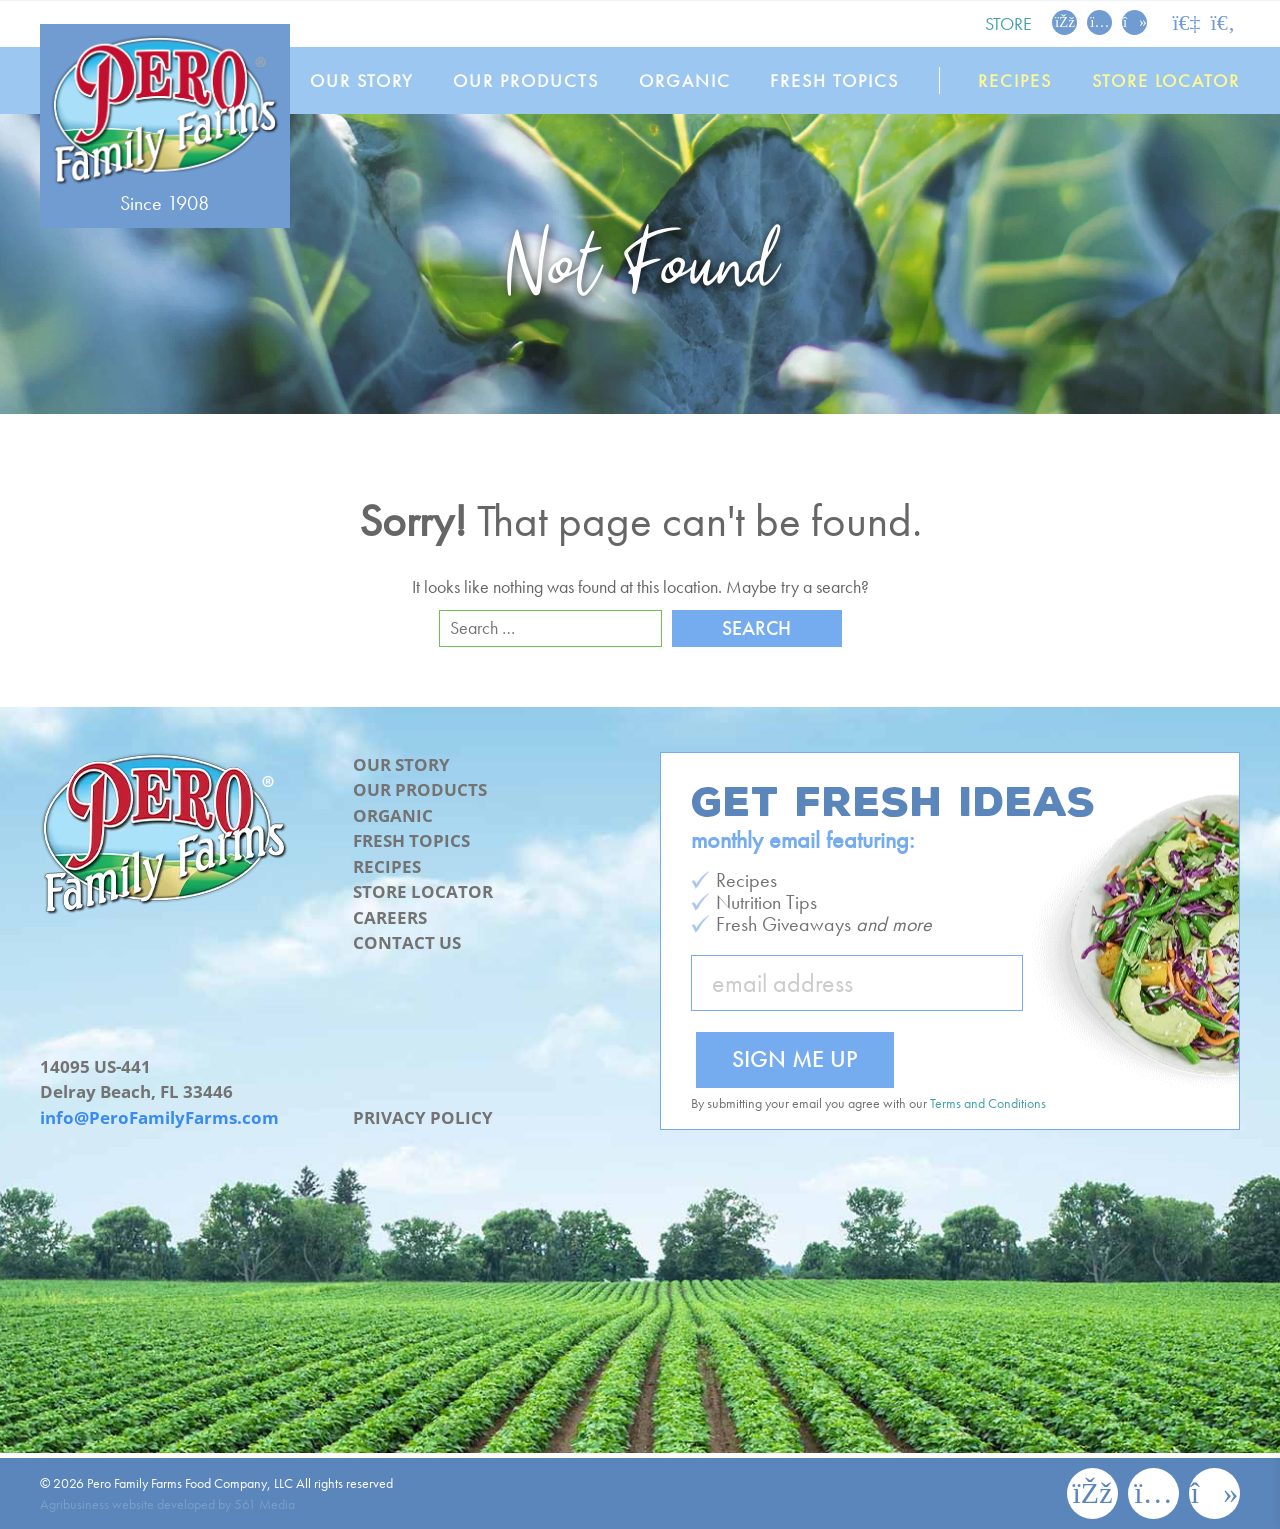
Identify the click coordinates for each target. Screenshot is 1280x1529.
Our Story (362, 80)
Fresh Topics (835, 80)
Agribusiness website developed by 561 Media (167, 1504)
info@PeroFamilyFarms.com (159, 1117)
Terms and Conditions (988, 1103)
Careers (390, 917)
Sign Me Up (795, 1058)
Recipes (1016, 80)
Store (1008, 23)
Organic (685, 80)
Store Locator (1166, 80)
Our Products (527, 80)
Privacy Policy (423, 1117)
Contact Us (407, 942)
